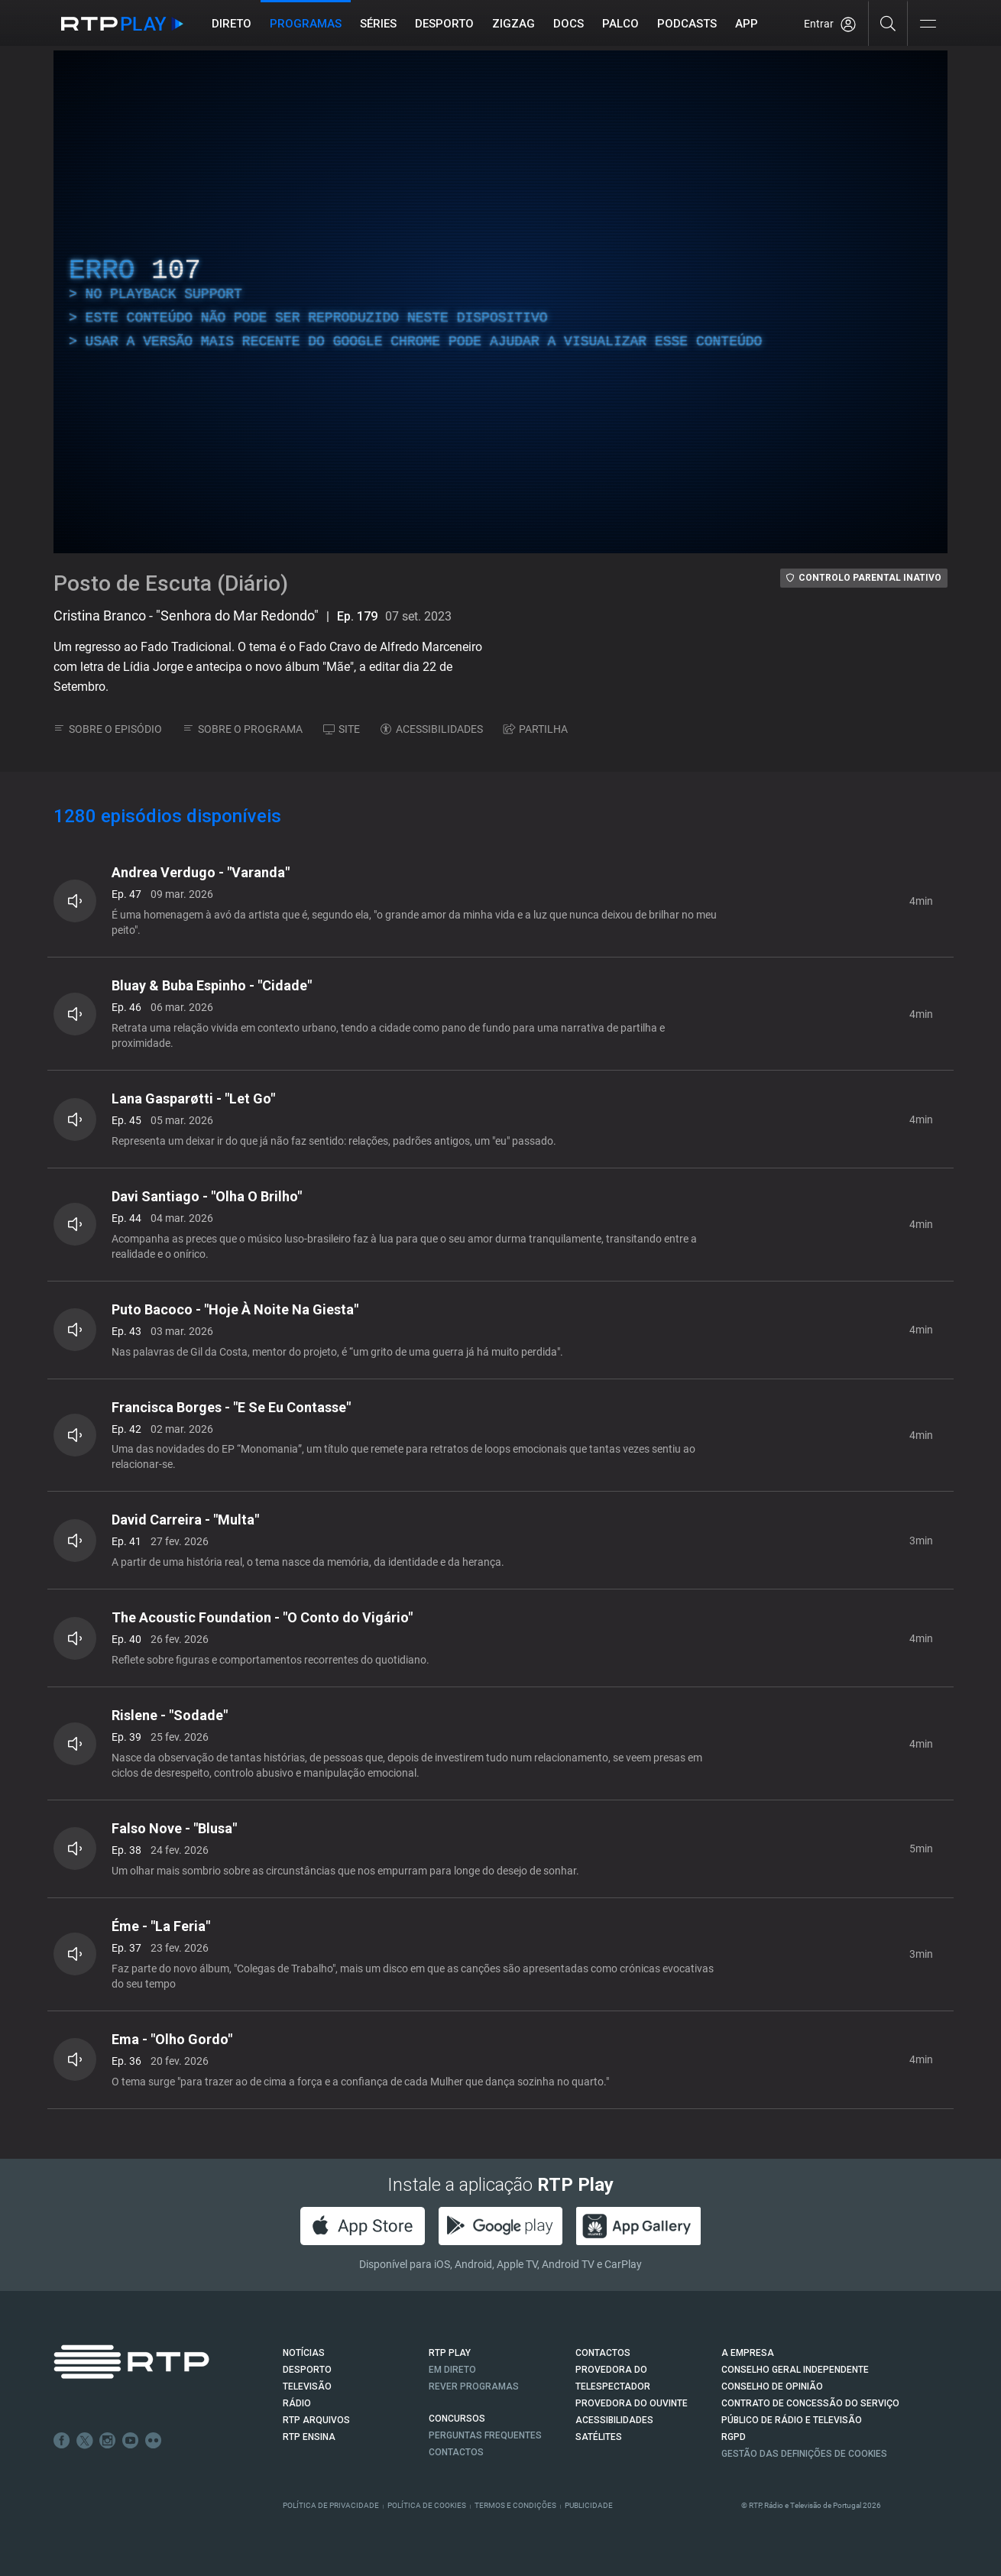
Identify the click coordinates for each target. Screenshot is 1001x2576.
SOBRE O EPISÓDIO (107, 729)
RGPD (733, 2437)
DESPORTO (307, 2369)
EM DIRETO (452, 2369)
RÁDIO (297, 2403)
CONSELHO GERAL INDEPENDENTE (795, 2369)
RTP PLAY (450, 2353)
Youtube (130, 2440)
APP (746, 24)
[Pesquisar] (888, 23)
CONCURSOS (457, 2418)
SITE (341, 729)
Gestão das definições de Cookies (804, 2453)
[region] (500, 301)
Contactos (456, 2452)
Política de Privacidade (331, 2505)
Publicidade (589, 2505)
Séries (378, 24)
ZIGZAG (513, 24)
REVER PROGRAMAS (474, 2386)
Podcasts (687, 24)
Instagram (107, 2440)
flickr (153, 2440)
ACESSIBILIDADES (432, 729)
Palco (620, 24)
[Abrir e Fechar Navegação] (928, 25)
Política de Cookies (426, 2505)
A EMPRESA (747, 2353)
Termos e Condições (515, 2505)
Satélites (598, 2437)
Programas (306, 24)
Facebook (61, 2440)
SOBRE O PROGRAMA (243, 729)
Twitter (84, 2440)
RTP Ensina (309, 2437)
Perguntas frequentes (485, 2435)
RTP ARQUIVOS (316, 2420)
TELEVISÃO (307, 2386)
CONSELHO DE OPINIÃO (772, 2386)
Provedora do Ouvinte (631, 2403)
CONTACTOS (602, 2353)
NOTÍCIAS (304, 2353)
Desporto (444, 24)
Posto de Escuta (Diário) (170, 583)
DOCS (568, 24)
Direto (231, 24)
